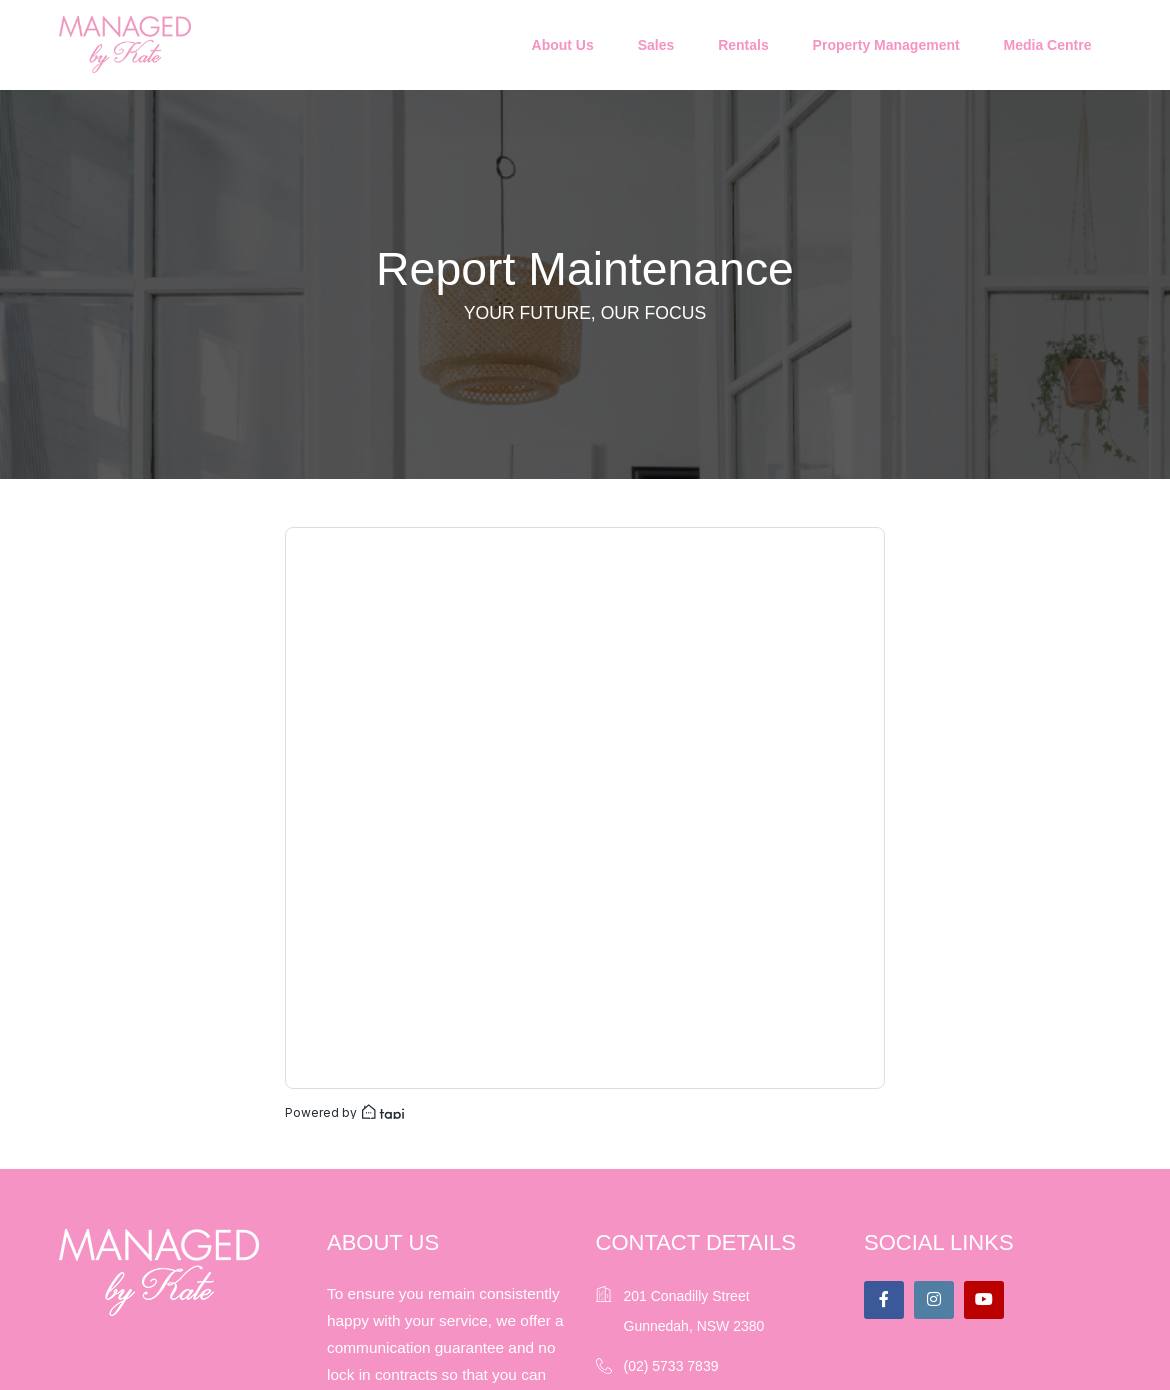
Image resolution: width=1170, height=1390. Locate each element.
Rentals (743, 45)
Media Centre (1048, 45)
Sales (656, 45)
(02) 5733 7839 (671, 1366)
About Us (563, 45)
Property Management (886, 45)
